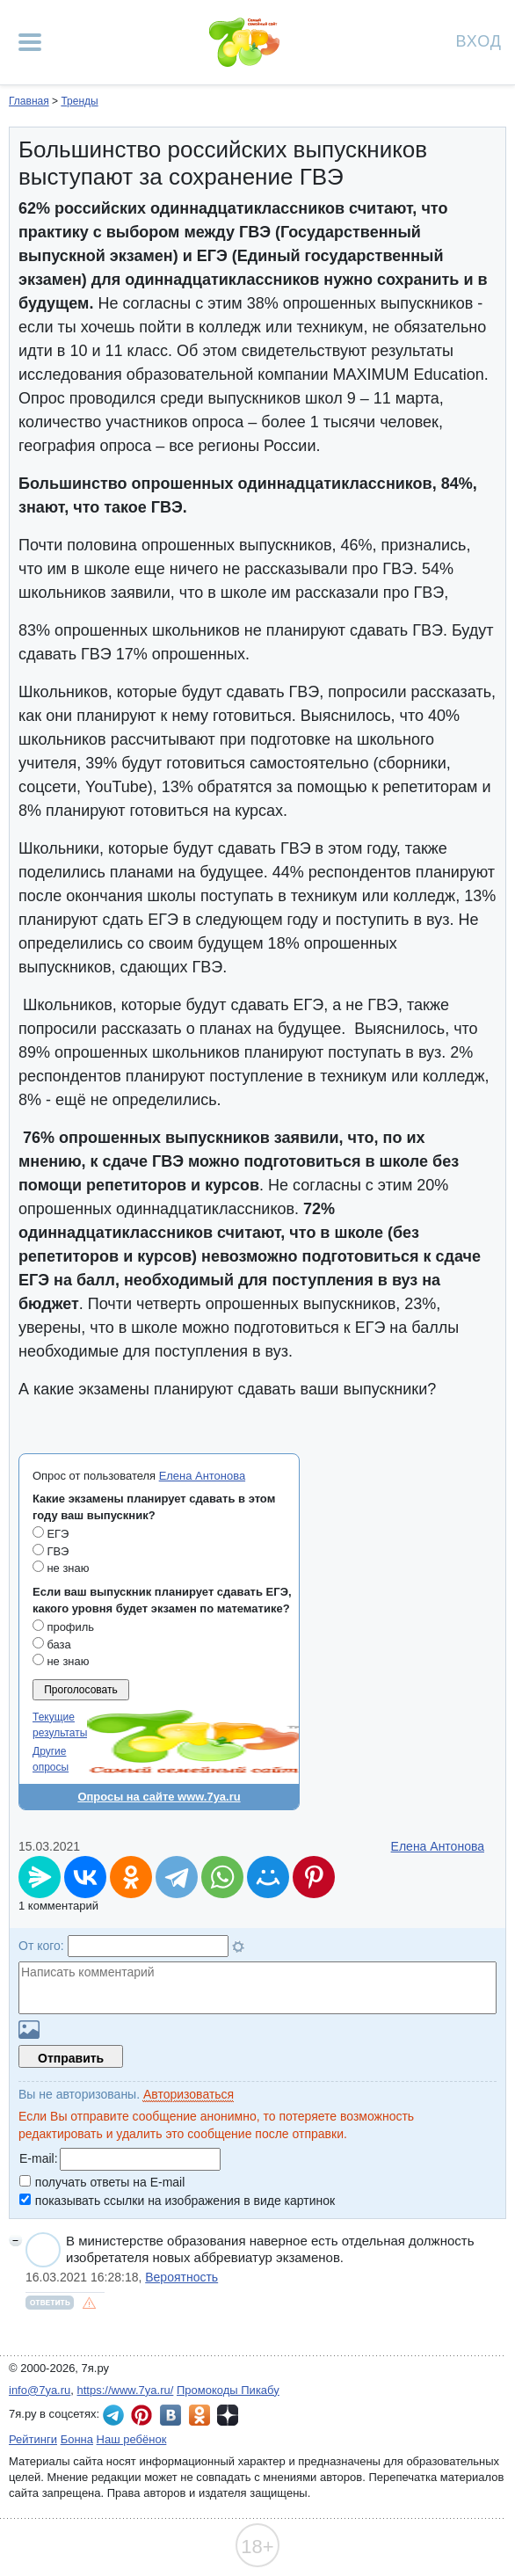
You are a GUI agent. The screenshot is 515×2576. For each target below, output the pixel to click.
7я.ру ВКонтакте (170, 2415)
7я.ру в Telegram (113, 2415)
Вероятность (181, 2277)
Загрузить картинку (29, 2030)
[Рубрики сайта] (30, 42)
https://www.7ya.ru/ (125, 2390)
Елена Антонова (202, 1475)
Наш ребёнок (132, 2439)
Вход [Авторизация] (479, 40)
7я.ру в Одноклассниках (199, 2415)
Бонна (77, 2439)
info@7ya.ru (39, 2390)
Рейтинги (33, 2439)
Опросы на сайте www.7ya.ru (158, 1796)
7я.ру (227, 2415)
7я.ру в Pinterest (141, 2415)
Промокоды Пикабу (228, 2390)
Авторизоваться (188, 2094)
